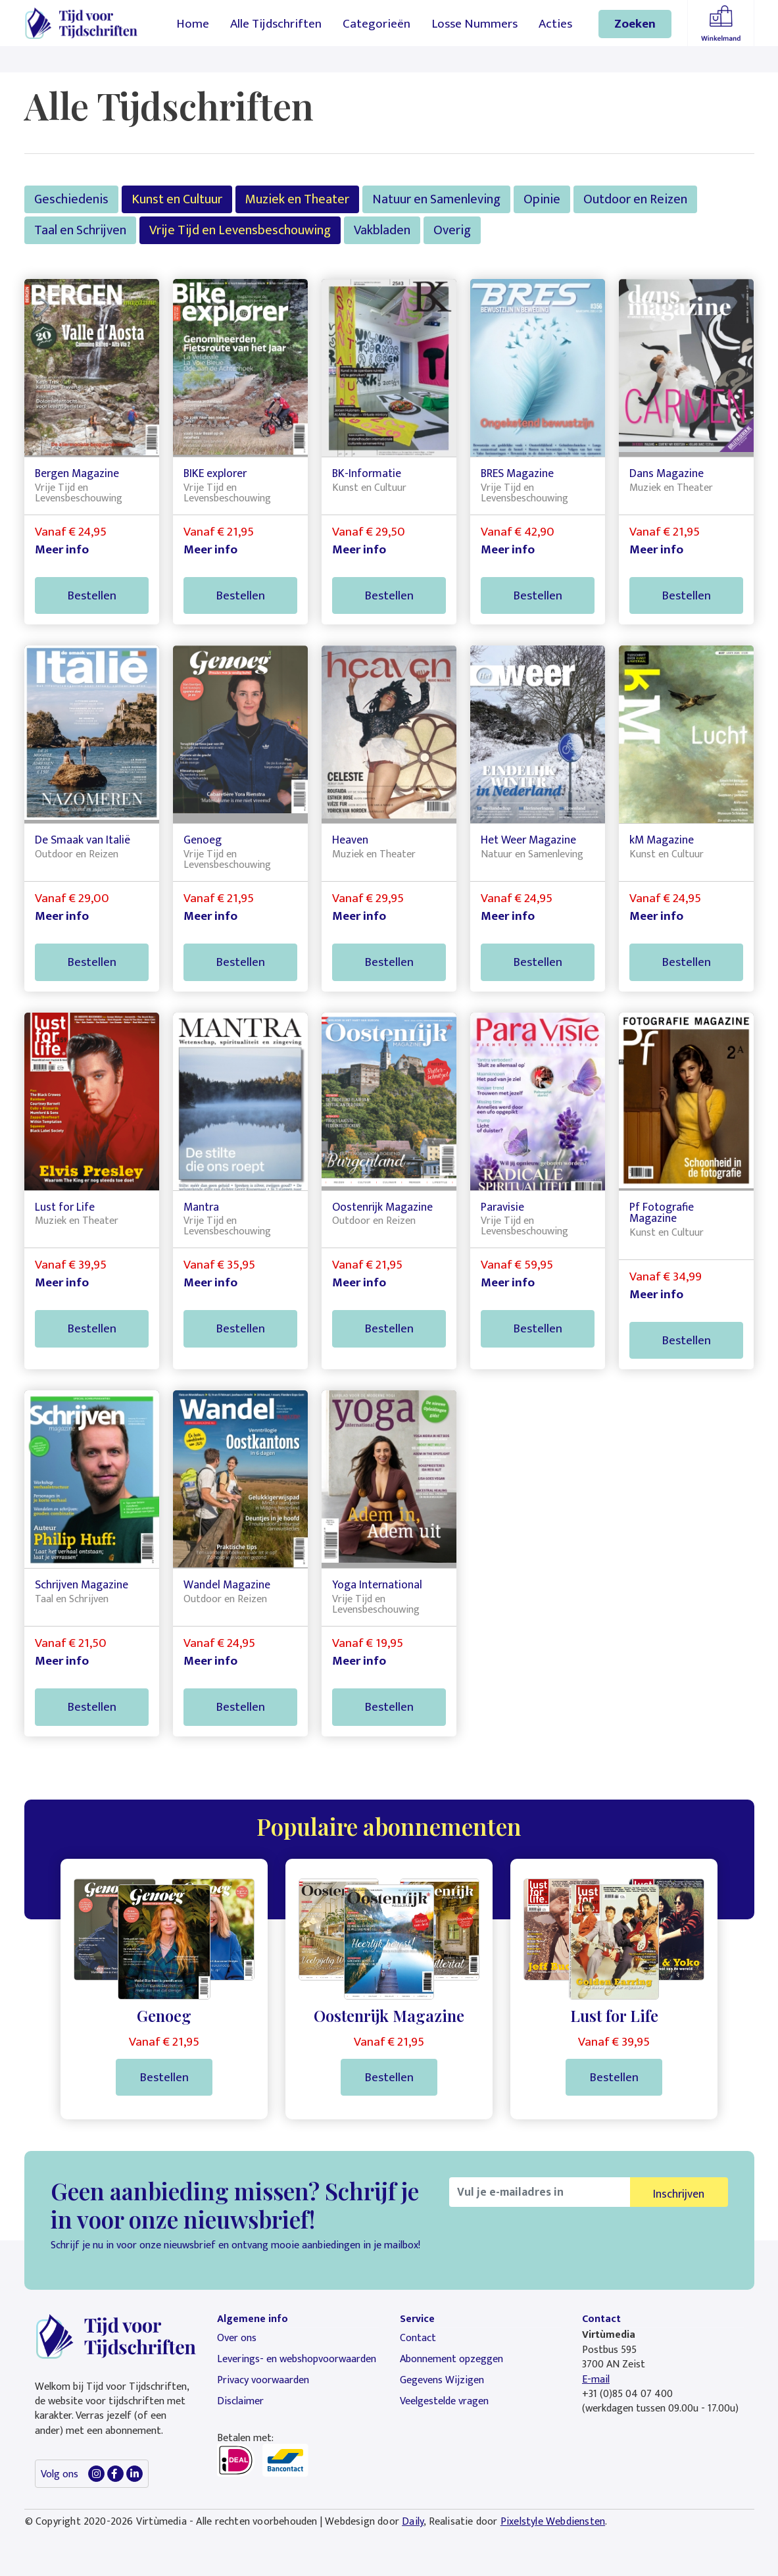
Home (192, 23)
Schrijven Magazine (81, 1584)
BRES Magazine (517, 473)
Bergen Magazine (77, 473)
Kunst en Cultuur (177, 199)
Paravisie (502, 1207)
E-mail (596, 2379)
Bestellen (91, 595)
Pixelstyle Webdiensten (552, 2522)
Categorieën (376, 23)
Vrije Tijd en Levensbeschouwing (240, 230)
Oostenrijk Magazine (382, 1207)
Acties (555, 23)
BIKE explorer (215, 473)
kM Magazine (661, 839)
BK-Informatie (366, 473)
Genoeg (202, 839)
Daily (413, 2522)
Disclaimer (240, 2401)
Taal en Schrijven (80, 230)
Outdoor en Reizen (635, 199)
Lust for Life (65, 1207)
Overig (452, 230)
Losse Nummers (474, 23)
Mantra (201, 1207)
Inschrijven (678, 2194)
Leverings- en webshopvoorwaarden (296, 2359)
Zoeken (635, 23)
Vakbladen (382, 230)
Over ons (236, 2338)
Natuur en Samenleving (436, 199)
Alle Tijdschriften (276, 23)
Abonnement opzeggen (451, 2359)
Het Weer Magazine (528, 839)
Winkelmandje (721, 23)
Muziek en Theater (297, 199)
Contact (418, 2338)
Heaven (350, 839)
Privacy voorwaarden (263, 2380)
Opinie (541, 199)
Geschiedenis (71, 199)
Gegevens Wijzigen (442, 2380)
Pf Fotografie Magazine (661, 1213)
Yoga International (377, 1584)
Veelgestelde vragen (444, 2401)
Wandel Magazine (226, 1584)
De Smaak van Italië (82, 839)
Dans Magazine (666, 473)
